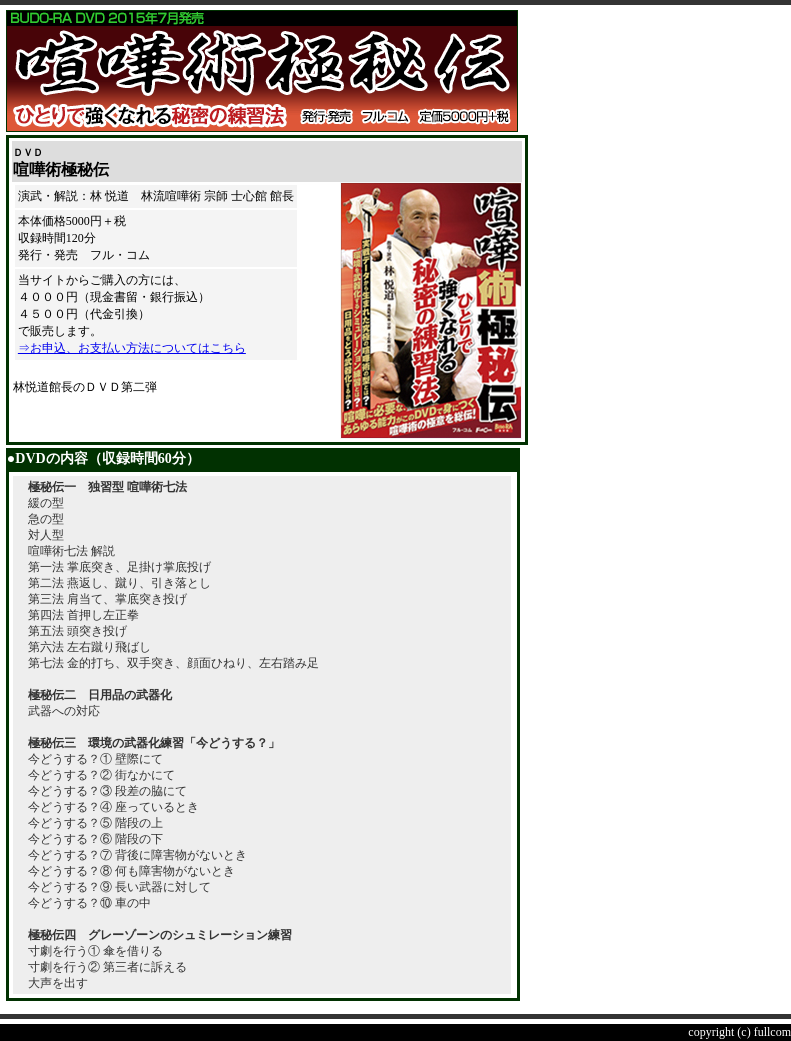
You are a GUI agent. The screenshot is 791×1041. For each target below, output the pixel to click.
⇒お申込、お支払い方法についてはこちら (132, 348)
